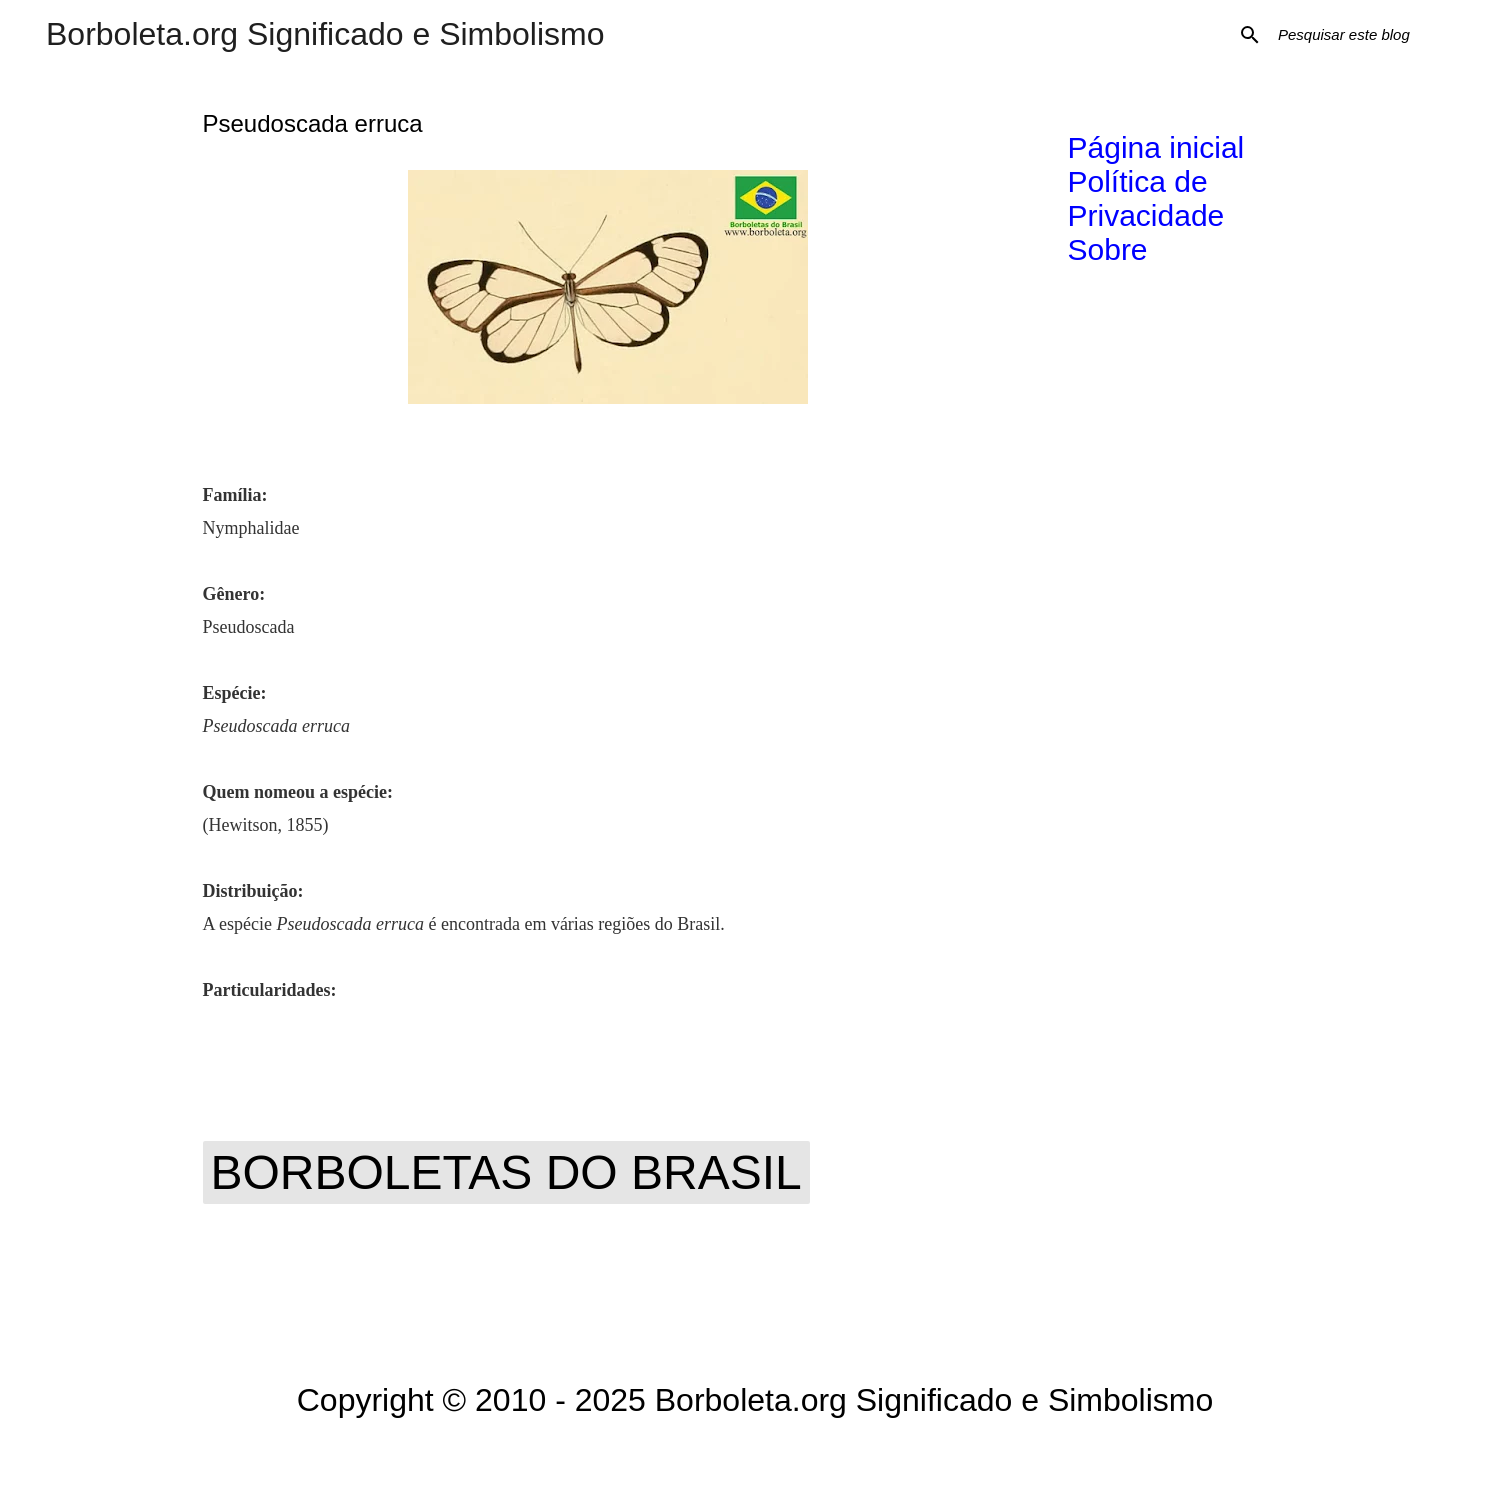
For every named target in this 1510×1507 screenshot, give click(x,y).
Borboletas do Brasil (506, 1172)
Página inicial (1156, 147)
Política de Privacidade (1146, 198)
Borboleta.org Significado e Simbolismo (325, 34)
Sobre (1108, 249)
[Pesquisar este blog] (1375, 35)
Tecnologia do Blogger (755, 1463)
